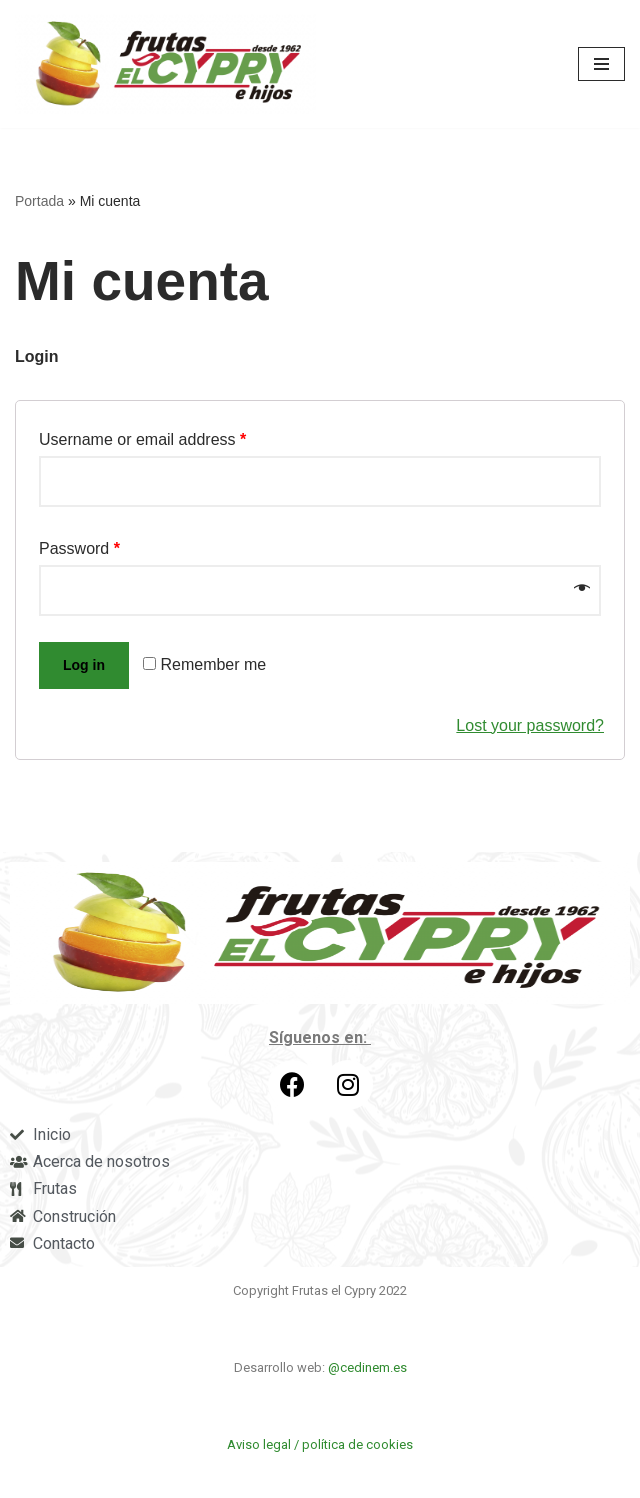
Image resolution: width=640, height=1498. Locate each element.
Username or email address (142, 439)
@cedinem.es (366, 1367)
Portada (39, 201)
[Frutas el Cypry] (170, 64)
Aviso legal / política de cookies (320, 1444)
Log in (84, 665)
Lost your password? (530, 725)
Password (79, 548)
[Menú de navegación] (601, 64)
